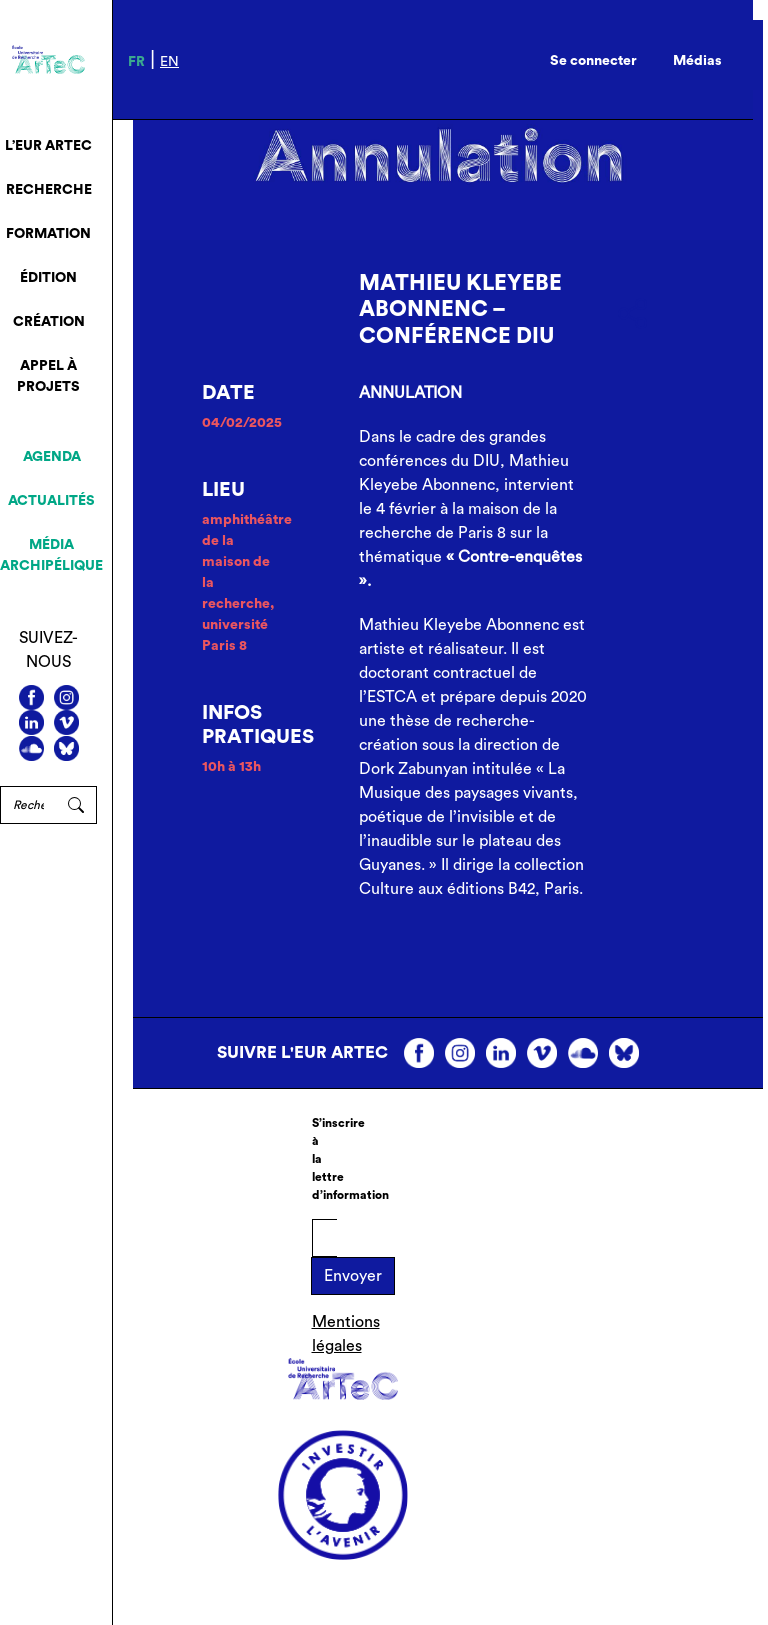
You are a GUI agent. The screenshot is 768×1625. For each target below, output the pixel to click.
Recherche (49, 190)
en (169, 62)
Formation (48, 234)
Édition (48, 278)
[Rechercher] (28, 805)
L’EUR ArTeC (48, 146)
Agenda (52, 457)
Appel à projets (48, 376)
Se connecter (593, 61)
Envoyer (353, 1276)
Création (49, 322)
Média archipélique (51, 555)
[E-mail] (324, 1238)
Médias (697, 61)
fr (136, 62)
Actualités (51, 501)
